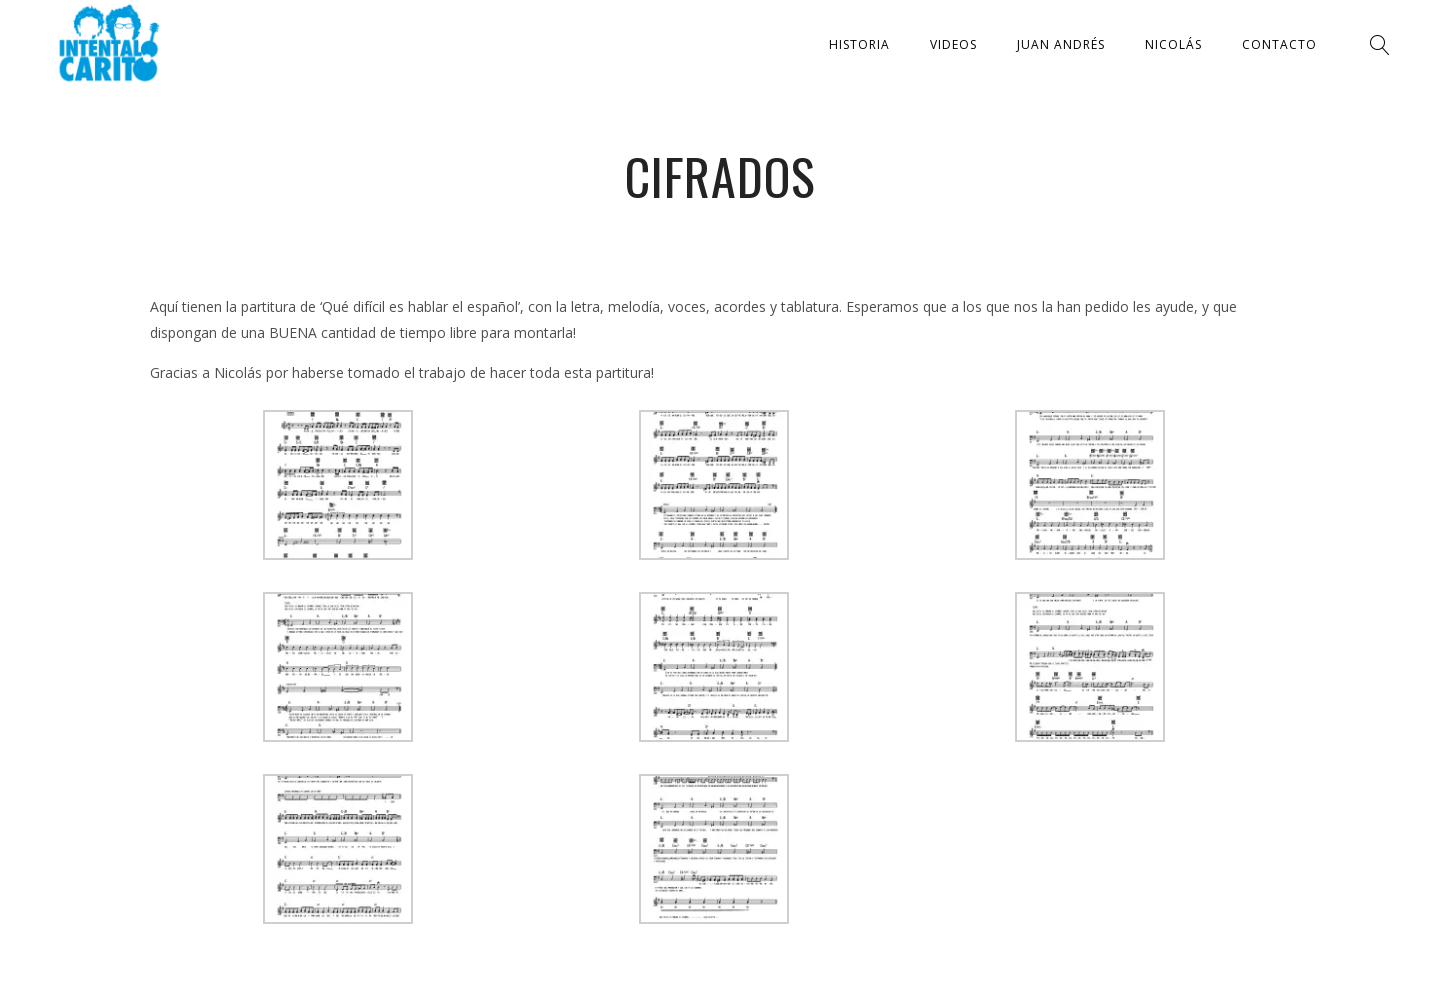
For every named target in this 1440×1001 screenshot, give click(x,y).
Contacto (1279, 44)
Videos (953, 44)
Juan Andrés (1061, 44)
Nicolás (1173, 44)
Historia (859, 44)
